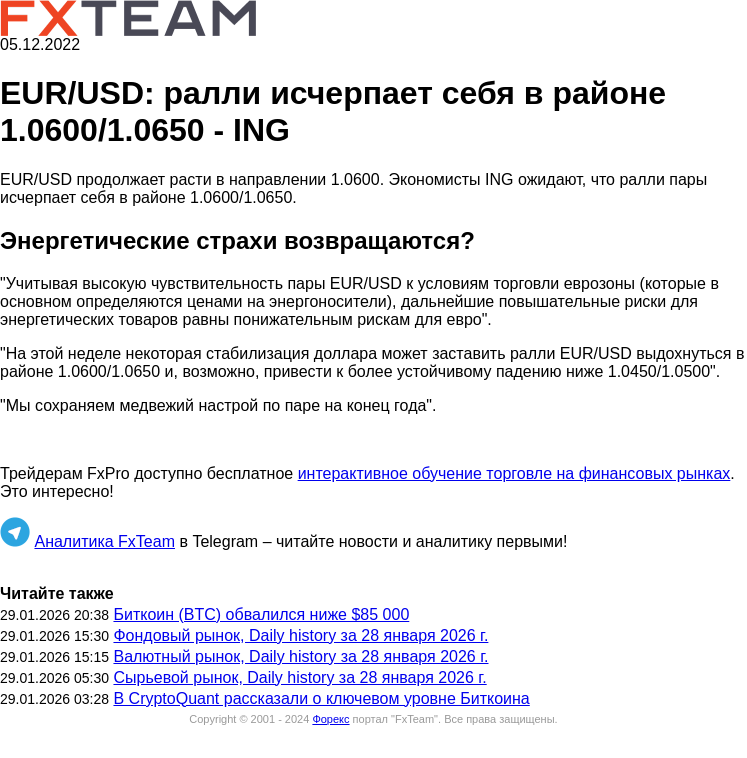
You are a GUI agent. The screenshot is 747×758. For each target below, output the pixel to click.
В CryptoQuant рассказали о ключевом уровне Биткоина (321, 698)
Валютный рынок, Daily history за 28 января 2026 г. (300, 656)
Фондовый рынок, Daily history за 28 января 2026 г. (300, 635)
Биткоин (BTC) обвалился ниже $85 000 (261, 614)
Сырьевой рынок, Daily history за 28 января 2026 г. (299, 677)
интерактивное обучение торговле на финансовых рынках (514, 473)
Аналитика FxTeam (104, 541)
